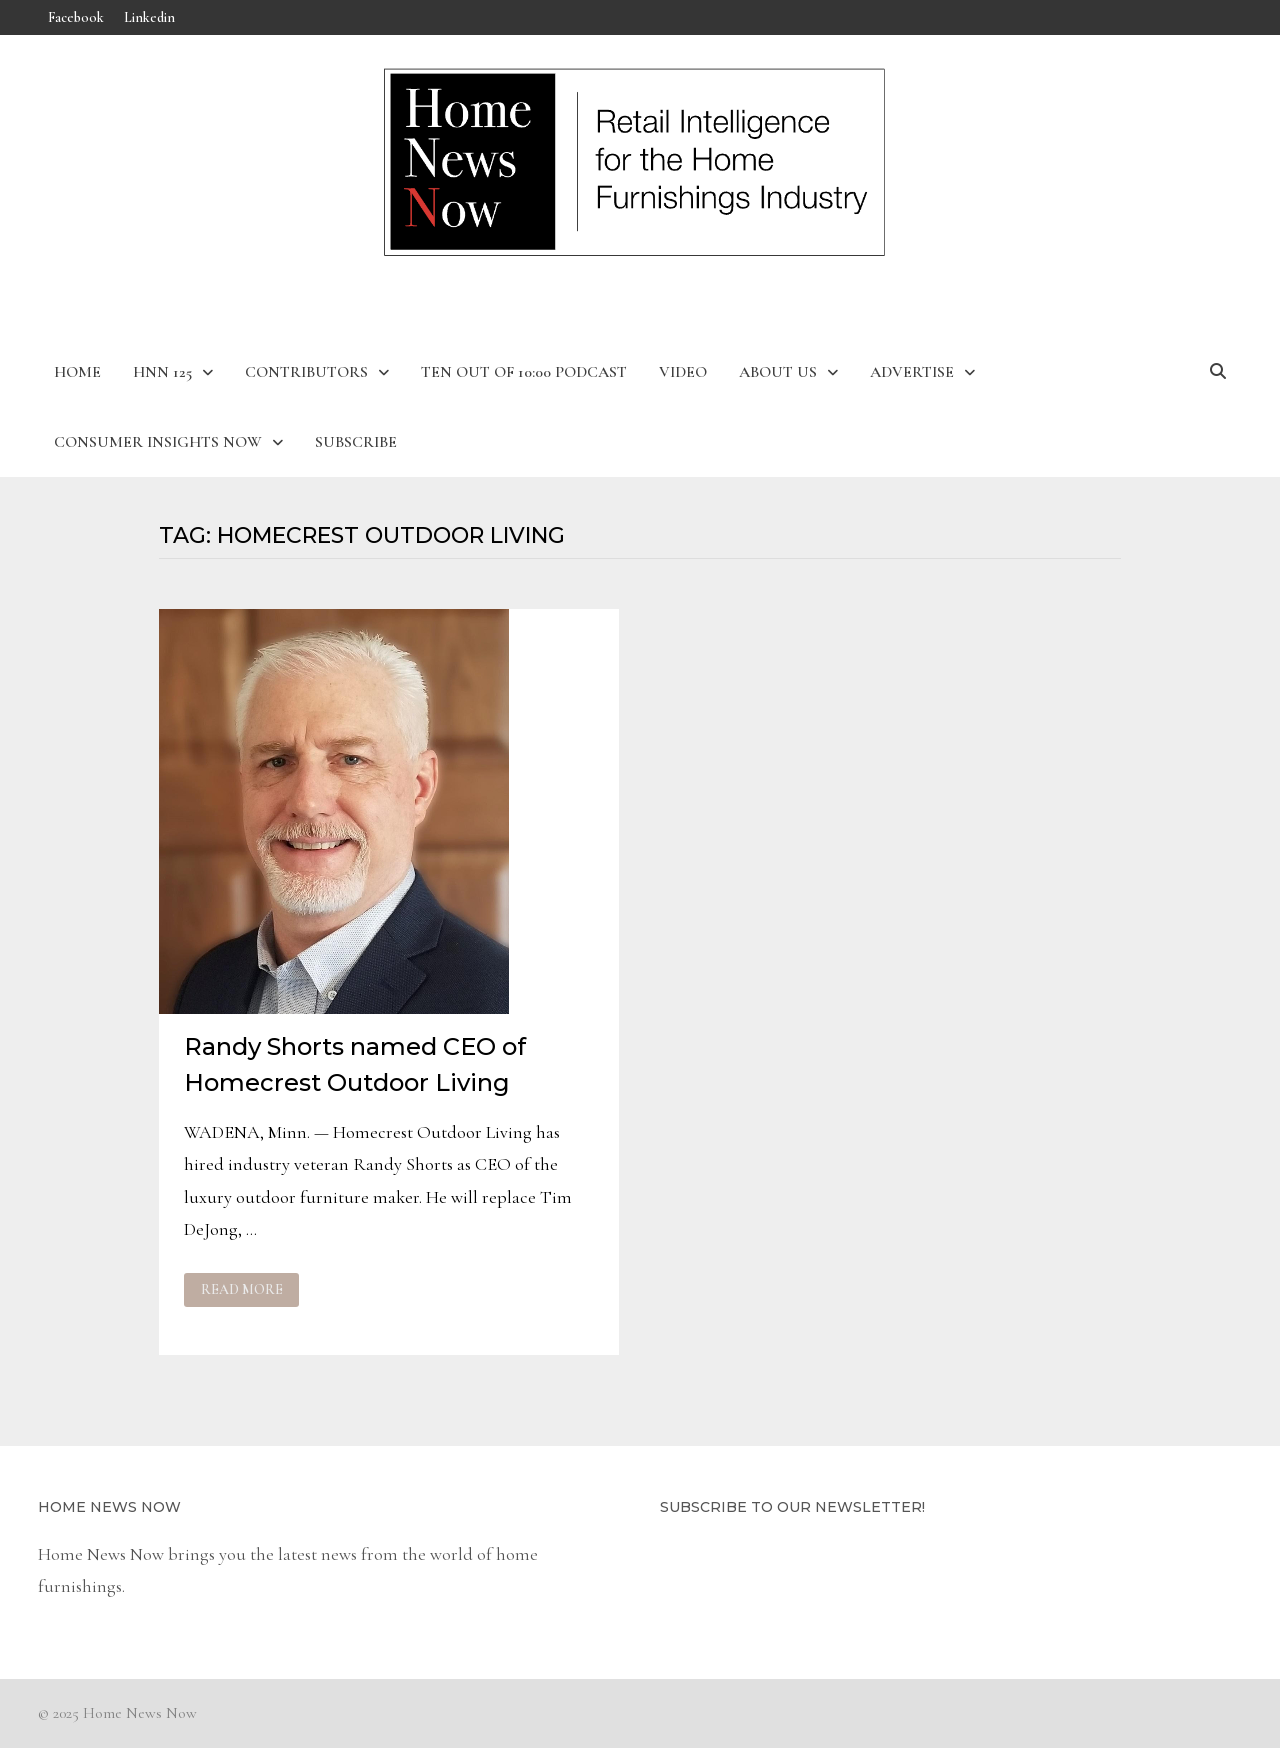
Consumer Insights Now (158, 442)
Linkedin (149, 17)
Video (683, 372)
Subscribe (356, 442)
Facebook (76, 17)
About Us (778, 372)
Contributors (306, 372)
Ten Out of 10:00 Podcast (524, 372)
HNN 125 (162, 372)
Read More (242, 1290)
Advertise (912, 372)
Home (77, 372)
